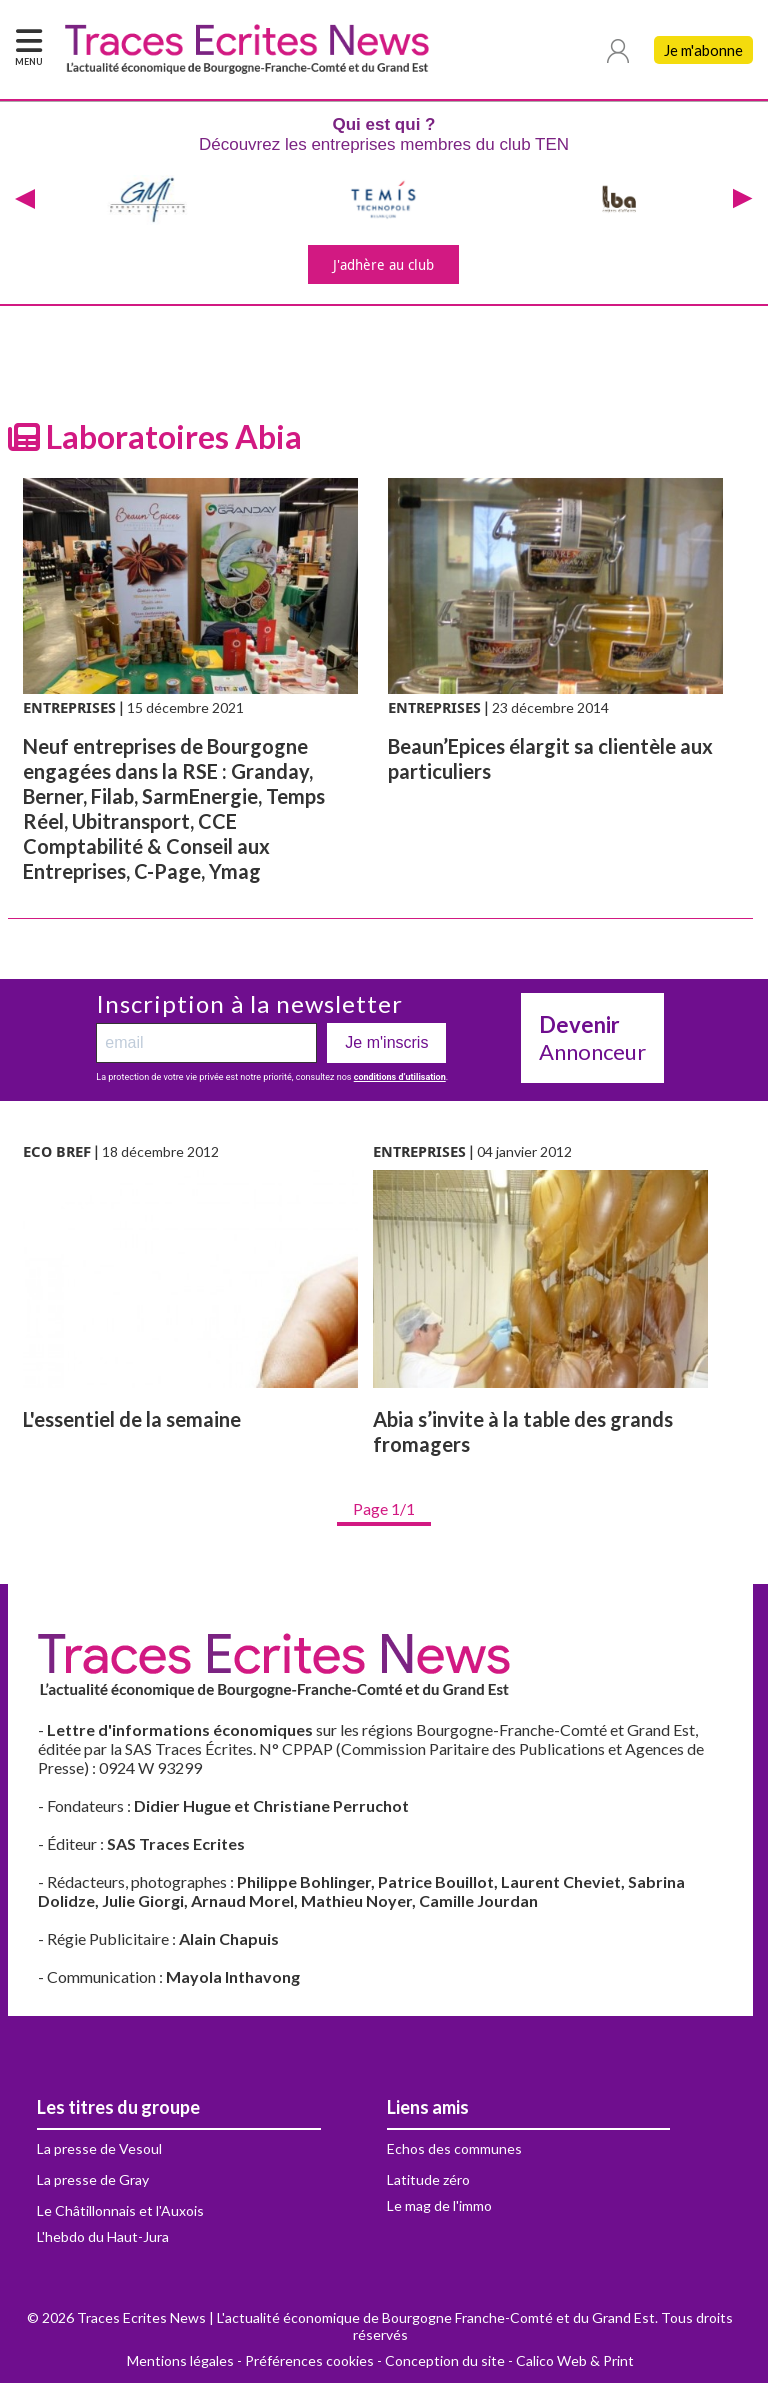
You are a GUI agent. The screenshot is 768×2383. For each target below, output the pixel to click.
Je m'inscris (386, 1042)
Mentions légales (180, 2360)
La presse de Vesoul (99, 2148)
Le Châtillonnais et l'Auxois (120, 2210)
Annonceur (592, 1038)
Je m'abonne (703, 50)
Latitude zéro (428, 2179)
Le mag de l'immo (439, 2205)
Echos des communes (454, 2148)
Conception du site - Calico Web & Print (509, 2360)
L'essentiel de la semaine (132, 1419)
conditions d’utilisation (400, 1077)
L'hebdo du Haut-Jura (103, 2236)
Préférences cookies (309, 2360)
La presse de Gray (93, 2179)
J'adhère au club (383, 264)
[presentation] (25, 200)
